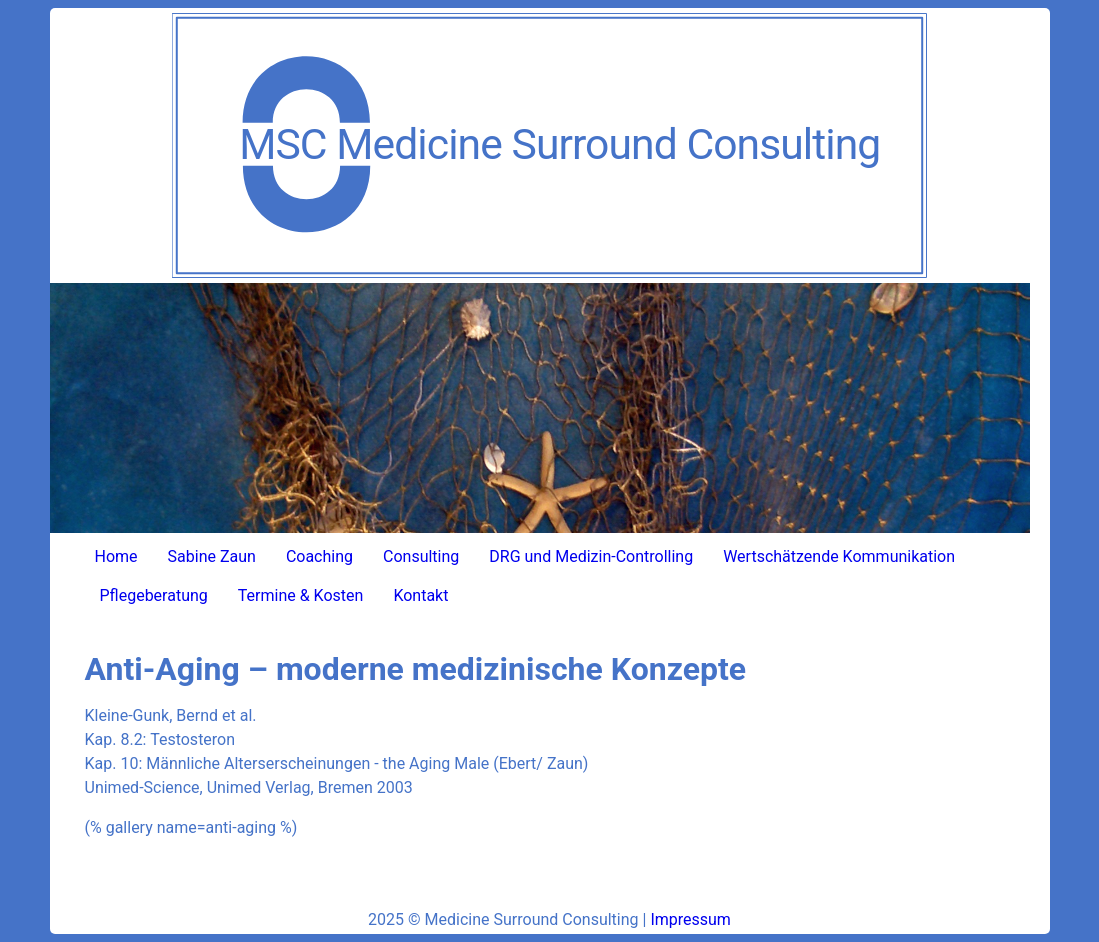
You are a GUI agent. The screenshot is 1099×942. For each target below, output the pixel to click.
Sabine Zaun (212, 556)
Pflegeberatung (154, 595)
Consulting (421, 556)
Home (116, 556)
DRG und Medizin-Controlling (591, 556)
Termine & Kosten (301, 595)
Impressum (690, 919)
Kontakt (420, 595)
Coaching (319, 556)
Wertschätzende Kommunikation (839, 556)
